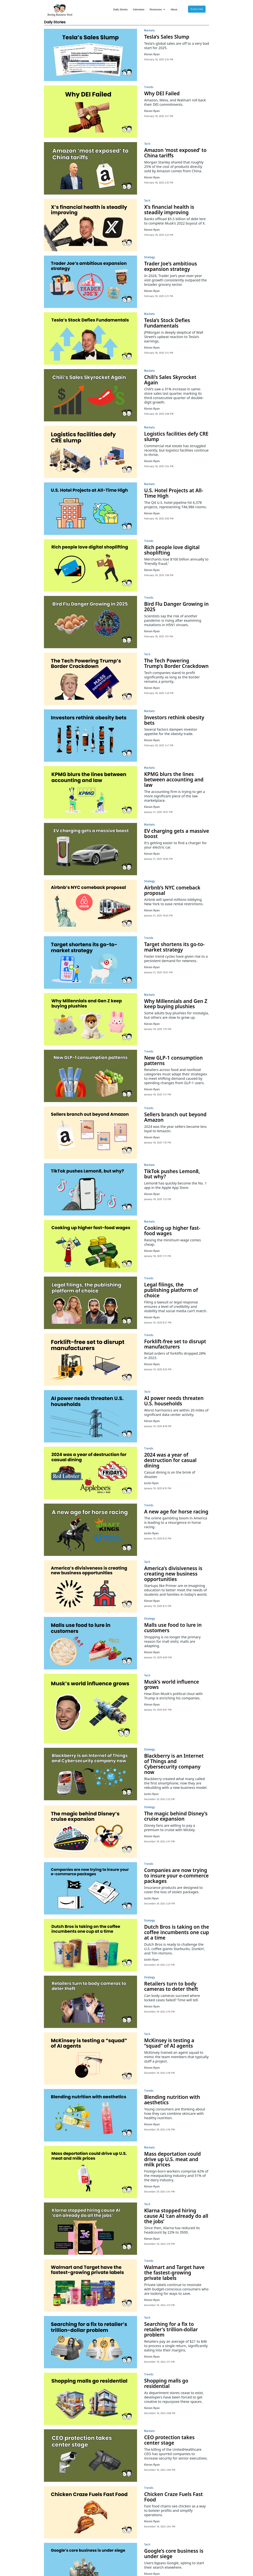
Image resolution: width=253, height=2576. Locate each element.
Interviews (138, 9)
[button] (157, 9)
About (174, 9)
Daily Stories (120, 9)
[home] (59, 10)
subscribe (197, 9)
